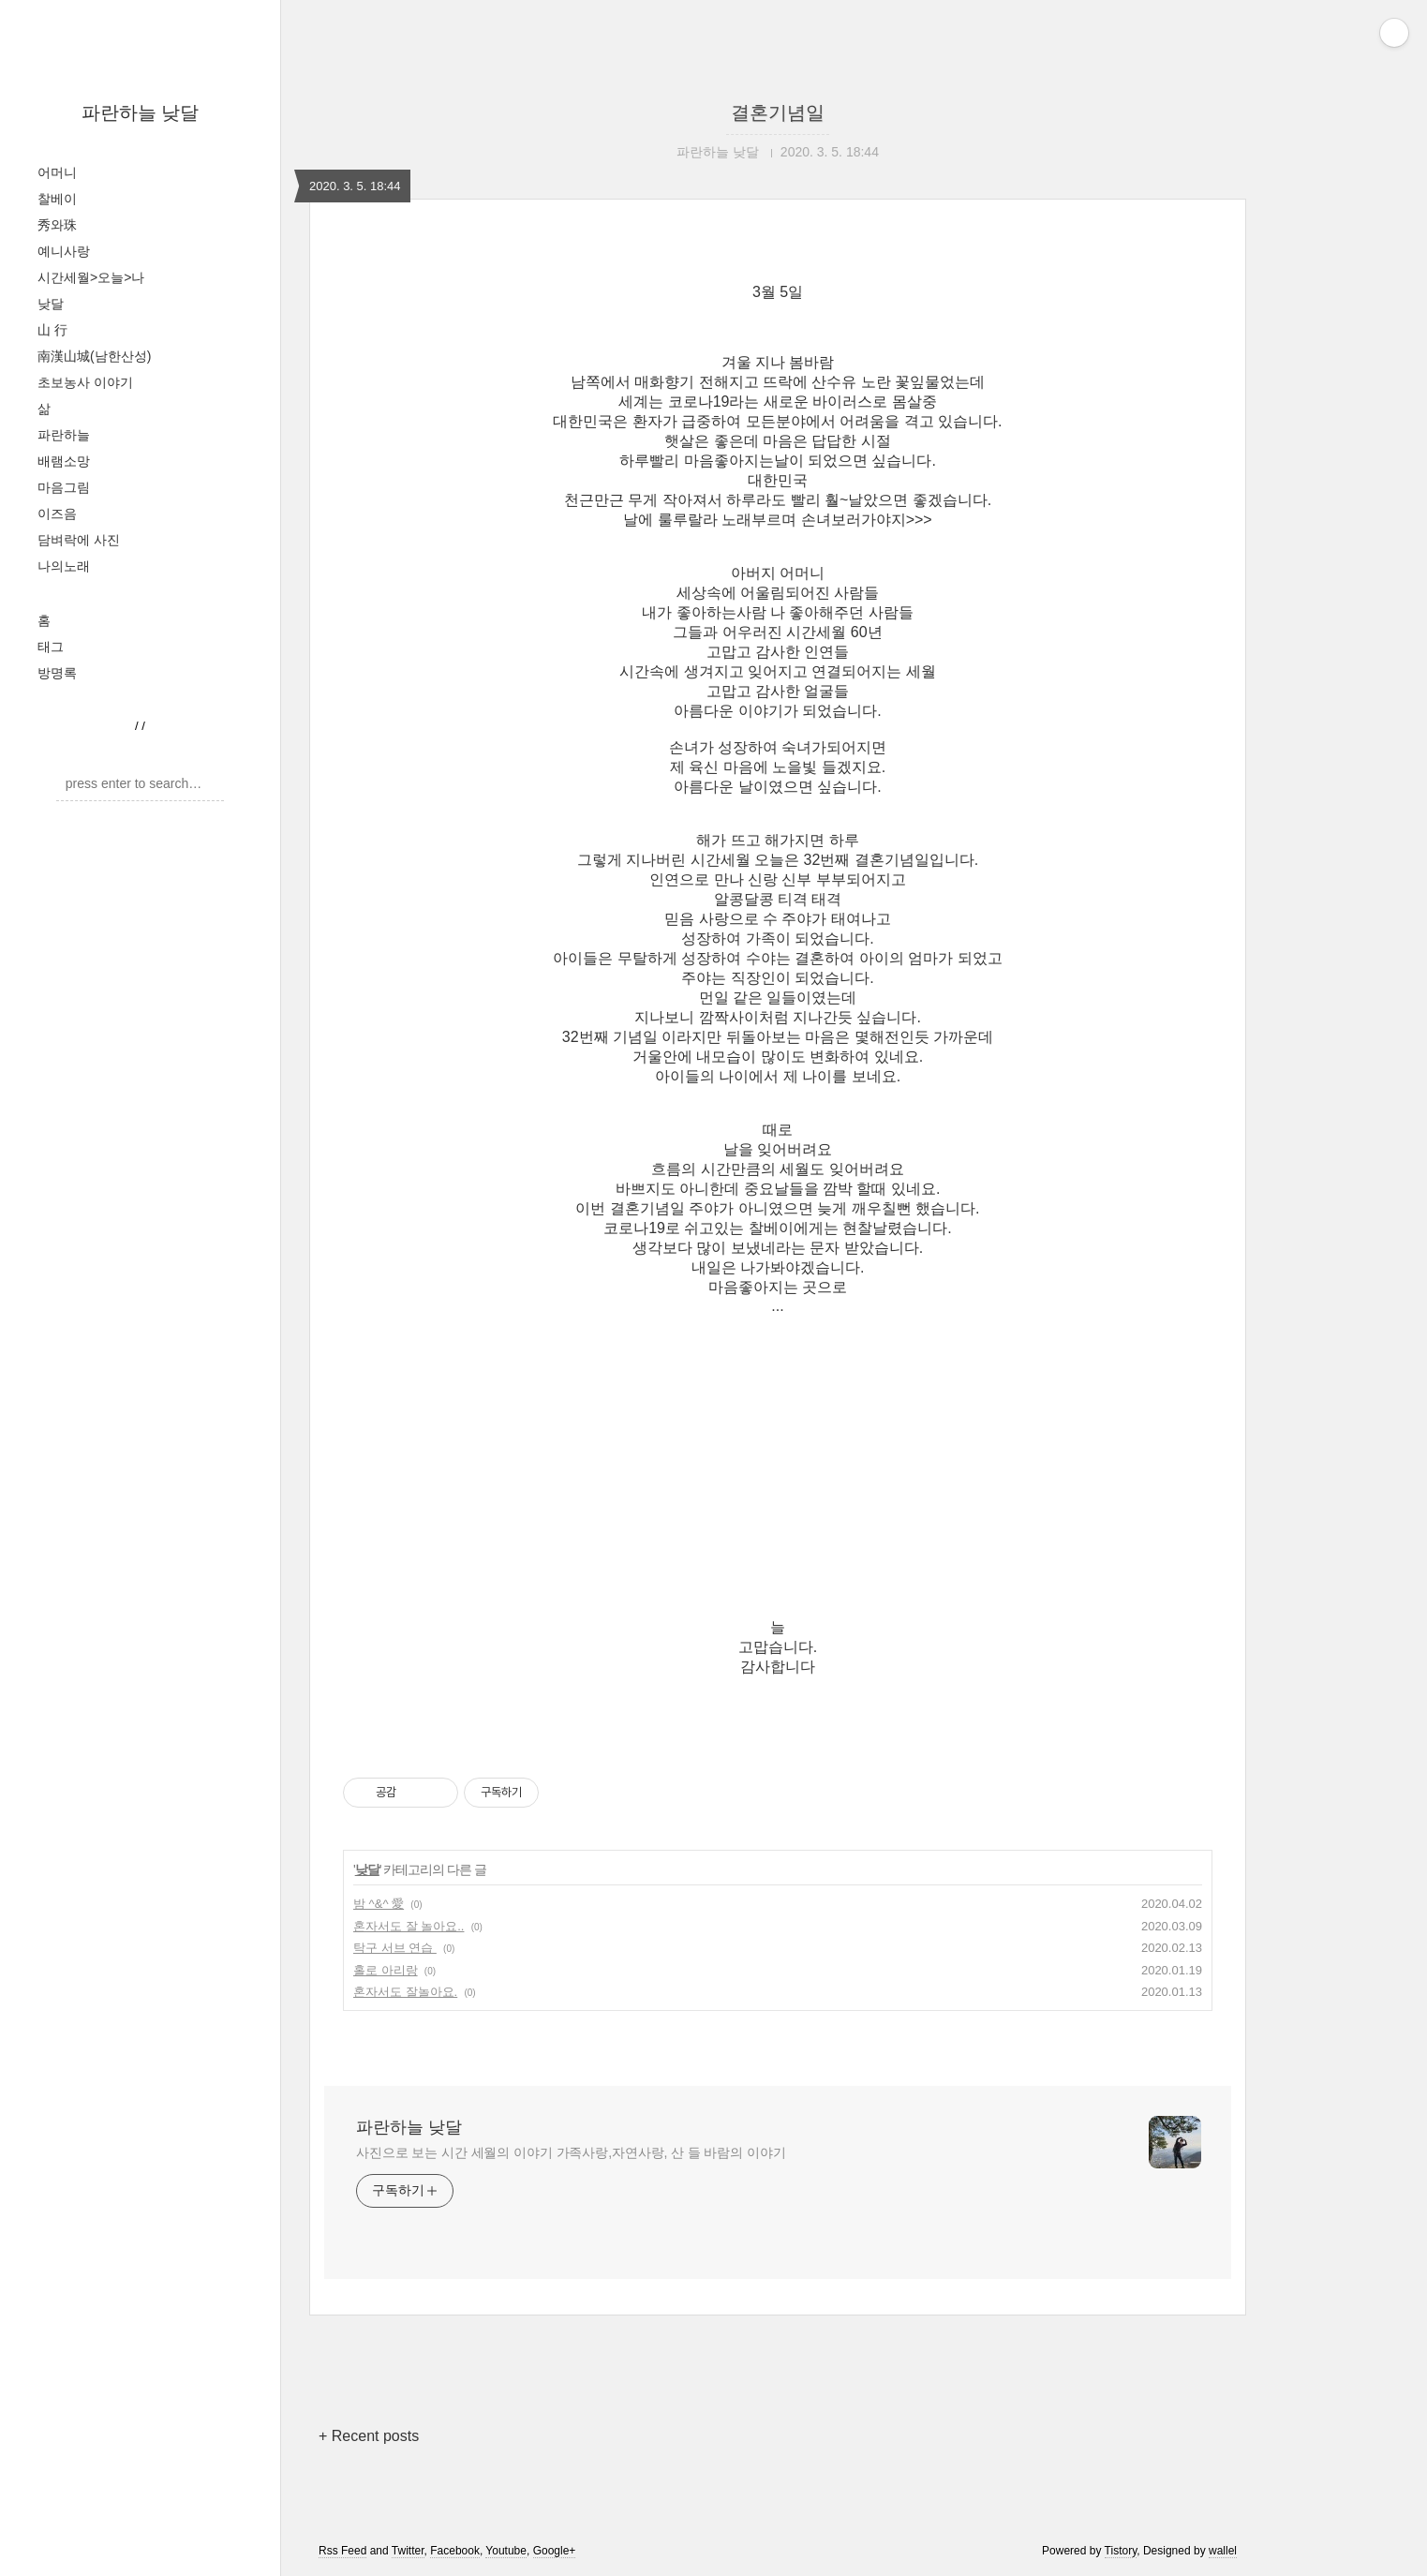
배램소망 (63, 461)
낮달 (50, 303)
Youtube (506, 2550)
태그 (50, 646)
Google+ (554, 2550)
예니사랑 (63, 251)
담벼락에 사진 (78, 539)
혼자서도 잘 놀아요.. (408, 1926)
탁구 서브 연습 (395, 1948)
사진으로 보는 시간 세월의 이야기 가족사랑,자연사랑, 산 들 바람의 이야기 (571, 2152)
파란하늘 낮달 (141, 112)
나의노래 (63, 565)
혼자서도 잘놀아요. (405, 1992)
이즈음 (57, 513)
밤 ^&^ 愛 (378, 1904)
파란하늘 (63, 434)
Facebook (455, 2550)
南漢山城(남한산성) (94, 356)
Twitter (408, 2550)
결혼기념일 (778, 112)
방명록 (57, 672)
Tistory (1121, 2550)
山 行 (52, 329)
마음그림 (63, 487)
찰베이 (57, 198)
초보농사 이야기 (85, 382)
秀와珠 (57, 224)
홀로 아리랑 (385, 1970)
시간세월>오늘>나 (90, 277)
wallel (1223, 2550)
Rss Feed (342, 2550)
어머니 (57, 172)
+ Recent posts (369, 2436)
